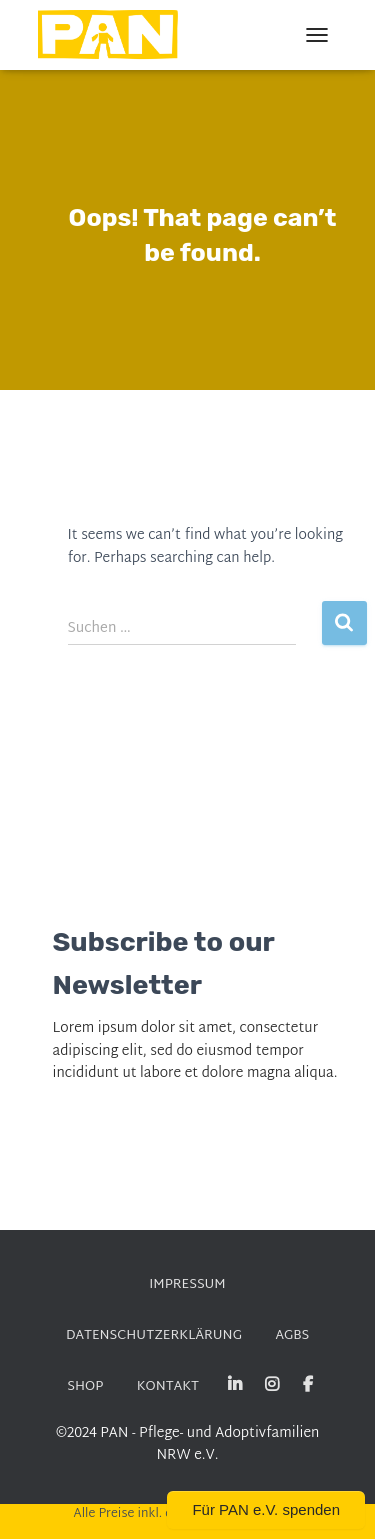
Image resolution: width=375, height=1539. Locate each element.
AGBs (292, 1336)
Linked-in (235, 1385)
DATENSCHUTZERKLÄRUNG (154, 1336)
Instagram (272, 1385)
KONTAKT (168, 1387)
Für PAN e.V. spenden (266, 1509)
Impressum (187, 1285)
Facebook (308, 1385)
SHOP (85, 1387)
